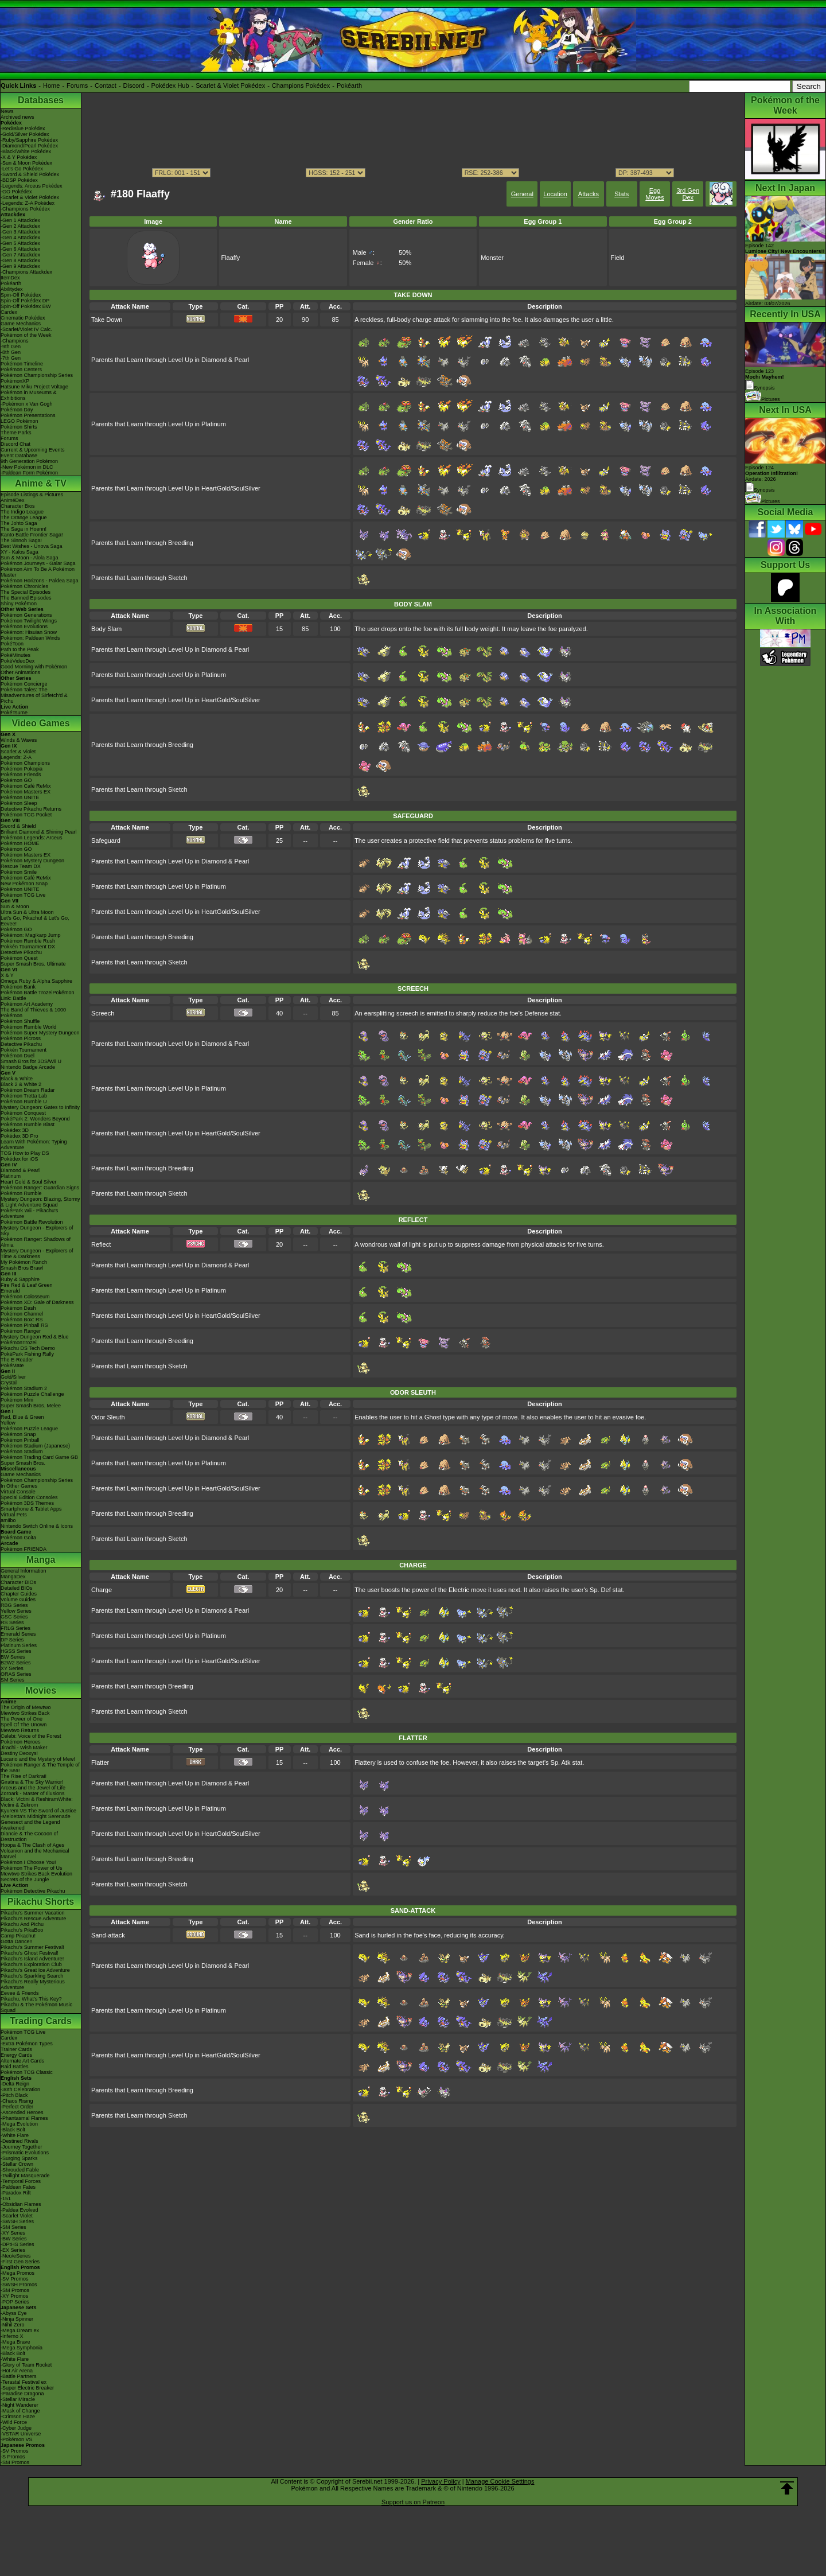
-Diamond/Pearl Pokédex (29, 146)
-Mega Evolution (19, 2124)
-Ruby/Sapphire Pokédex (29, 140)
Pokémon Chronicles (24, 586)
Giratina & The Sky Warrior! (32, 1782)
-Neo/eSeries (16, 2256)
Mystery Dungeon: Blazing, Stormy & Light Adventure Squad (40, 1202)
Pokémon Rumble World (28, 1027)
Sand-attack (108, 1935)
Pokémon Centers (21, 369)
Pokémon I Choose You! (28, 1862)
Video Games (40, 723)
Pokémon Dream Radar (28, 1090)
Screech (102, 1013)
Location (555, 193)
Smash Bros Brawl (22, 1268)
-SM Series (13, 2227)
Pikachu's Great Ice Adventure (35, 1970)
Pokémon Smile (19, 872)
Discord (134, 85)
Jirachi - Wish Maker (24, 1747)
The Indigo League (22, 512)
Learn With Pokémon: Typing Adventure (34, 1144)
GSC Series (14, 1617)
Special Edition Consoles (29, 1497)
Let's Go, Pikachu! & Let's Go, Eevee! (35, 921)
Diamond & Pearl (20, 1170)
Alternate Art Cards (22, 2061)
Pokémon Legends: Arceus (32, 837)
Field (618, 257)
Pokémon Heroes (21, 1742)
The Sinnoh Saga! (21, 540)
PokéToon (12, 644)
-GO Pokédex (16, 191)
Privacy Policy (440, 2481)
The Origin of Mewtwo (26, 1707)
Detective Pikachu (21, 952)
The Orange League (24, 517)
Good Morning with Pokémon (34, 667)
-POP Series (15, 2302)
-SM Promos (15, 2290)
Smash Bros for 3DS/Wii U (31, 1061)
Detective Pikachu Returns (31, 809)
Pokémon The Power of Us (31, 1868)
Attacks (588, 193)
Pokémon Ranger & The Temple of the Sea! (40, 1767)
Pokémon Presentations (28, 415)
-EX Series (13, 2250)
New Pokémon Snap (24, 883)
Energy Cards (16, 2055)
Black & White (17, 1078)
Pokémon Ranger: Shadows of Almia (36, 1242)
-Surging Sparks (19, 2158)
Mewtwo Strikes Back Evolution (36, 1874)
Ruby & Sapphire (20, 1279)
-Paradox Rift (16, 2193)
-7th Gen (11, 358)
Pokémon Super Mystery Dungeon (40, 1033)
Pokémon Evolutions (24, 626)
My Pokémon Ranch (24, 1262)
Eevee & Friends (20, 1993)
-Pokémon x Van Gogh (26, 404)
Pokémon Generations (26, 615)
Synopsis (760, 490)
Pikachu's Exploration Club (31, 1964)
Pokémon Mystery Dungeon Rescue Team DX (32, 863)
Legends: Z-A (16, 757)
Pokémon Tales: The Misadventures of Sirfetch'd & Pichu (34, 695)
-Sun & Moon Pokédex (26, 163)
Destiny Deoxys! (19, 1753)
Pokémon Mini (17, 1400)
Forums (77, 85)
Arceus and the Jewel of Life (33, 1788)
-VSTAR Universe (21, 2434)
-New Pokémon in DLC (27, 467)
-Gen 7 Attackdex (20, 255)
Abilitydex (12, 289)
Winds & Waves (19, 740)
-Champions (15, 341)
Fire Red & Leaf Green (27, 1285)
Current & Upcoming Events (33, 450)
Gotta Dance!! (17, 1941)
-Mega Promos (17, 2273)
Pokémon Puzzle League (29, 1428)
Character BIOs (18, 1582)
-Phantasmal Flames (24, 2118)
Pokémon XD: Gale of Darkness (37, 1302)
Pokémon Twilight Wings (29, 621)
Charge (101, 1589)
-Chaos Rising (17, 2101)
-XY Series (13, 2233)
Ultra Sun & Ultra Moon (27, 912)
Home (51, 85)
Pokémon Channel (22, 1314)
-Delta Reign (15, 2084)
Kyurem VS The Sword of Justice (38, 1811)
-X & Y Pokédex (19, 157)
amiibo (8, 1520)
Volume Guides (18, 1599)
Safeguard (105, 840)
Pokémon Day (17, 410)
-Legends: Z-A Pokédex (27, 203)
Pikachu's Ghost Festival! (30, 1953)
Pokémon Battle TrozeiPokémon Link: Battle (38, 995)
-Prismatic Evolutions (25, 2152)
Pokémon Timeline (22, 364)
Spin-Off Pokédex (21, 295)
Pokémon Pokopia (21, 769)
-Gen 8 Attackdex (20, 260)
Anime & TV (41, 483)
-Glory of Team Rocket (26, 2365)
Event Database (19, 455)
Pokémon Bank (18, 987)
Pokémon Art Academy (27, 1004)
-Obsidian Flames (21, 2204)
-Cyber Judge (16, 2428)
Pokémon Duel (17, 1056)
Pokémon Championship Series (37, 375)
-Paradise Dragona (22, 2393)
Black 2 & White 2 (21, 1084)
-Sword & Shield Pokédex (30, 174)
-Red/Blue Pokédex (23, 128)
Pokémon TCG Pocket (26, 815)
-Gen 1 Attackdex (20, 220)
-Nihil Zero (13, 2325)
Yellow (8, 1423)
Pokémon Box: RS (22, 1319)
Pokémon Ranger (21, 1331)
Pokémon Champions (25, 763)
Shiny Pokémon (19, 603)
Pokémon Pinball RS (24, 1325)
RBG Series (14, 1605)
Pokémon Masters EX (25, 792)
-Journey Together (21, 2147)
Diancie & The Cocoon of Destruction (29, 1836)
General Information (23, 1571)
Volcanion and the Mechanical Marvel (35, 1853)
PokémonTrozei (19, 1342)
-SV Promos (15, 2279)
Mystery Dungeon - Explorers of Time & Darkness (37, 1253)
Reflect (101, 1244)
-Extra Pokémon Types (27, 2043)
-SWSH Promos (19, 2284)
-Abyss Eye (14, 2313)
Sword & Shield (18, 826)
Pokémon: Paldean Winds (30, 638)
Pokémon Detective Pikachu (33, 1891)
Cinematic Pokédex (23, 318)
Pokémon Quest (19, 958)
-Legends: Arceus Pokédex (32, 186)
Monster (492, 257)
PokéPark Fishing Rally (27, 1354)
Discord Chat (15, 444)
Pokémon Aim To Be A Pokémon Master (38, 572)
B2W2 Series (16, 1663)
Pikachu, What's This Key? (31, 1999)
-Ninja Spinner (17, 2319)
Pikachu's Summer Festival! (32, 1947)
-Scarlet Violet (17, 2216)
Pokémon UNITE (20, 797)
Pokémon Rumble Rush (28, 941)
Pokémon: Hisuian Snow (29, 632)
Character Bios (18, 506)
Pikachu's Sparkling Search (32, 1976)
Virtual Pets (14, 1514)
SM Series (13, 1680)
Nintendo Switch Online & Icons (37, 1526)
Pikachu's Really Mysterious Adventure (33, 1984)
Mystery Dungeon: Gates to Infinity (40, 1107)
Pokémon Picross (21, 1038)
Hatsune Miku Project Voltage (34, 387)
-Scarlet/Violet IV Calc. (26, 329)
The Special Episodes (25, 592)
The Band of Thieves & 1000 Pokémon (33, 1012)
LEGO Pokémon (19, 421)
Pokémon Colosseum (25, 1296)
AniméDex (13, 500)
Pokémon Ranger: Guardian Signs (40, 1187)
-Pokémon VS (17, 2439)
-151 (6, 2198)
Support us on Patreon (413, 2502)
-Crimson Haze (18, 2416)
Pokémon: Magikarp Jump (31, 935)
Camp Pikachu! (18, 1936)
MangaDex (13, 1576)
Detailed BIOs (17, 1588)
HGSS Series (16, 1651)
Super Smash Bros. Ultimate (33, 964)
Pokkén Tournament (23, 1050)
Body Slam (106, 628)
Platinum (11, 1176)
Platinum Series (19, 1645)
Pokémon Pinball (20, 1440)
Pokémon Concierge (24, 684)
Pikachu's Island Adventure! (32, 1959)
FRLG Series (15, 1628)
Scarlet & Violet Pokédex (230, 85)
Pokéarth (349, 85)
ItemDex (10, 278)
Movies (40, 1690)
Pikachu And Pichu (22, 1924)
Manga (41, 1560)
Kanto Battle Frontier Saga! (32, 535)
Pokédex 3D (15, 1130)
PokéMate (12, 1365)
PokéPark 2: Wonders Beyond (35, 1119)
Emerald (10, 1291)
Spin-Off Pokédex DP (25, 300)
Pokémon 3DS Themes (27, 1503)
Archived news (17, 117)
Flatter (100, 1762)
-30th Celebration (20, 2089)
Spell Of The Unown (23, 1724)
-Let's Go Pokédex (22, 169)
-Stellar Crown (17, 2164)
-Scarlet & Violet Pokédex (30, 197)
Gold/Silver (13, 1377)
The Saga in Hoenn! (23, 529)
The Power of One (21, 1719)
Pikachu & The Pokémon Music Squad (36, 2007)
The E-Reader (17, 1360)
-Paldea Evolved (19, 2210)
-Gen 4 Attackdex (20, 237)
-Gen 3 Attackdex (20, 232)
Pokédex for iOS (19, 1159)
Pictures (762, 399)
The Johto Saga (19, 523)
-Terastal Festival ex (23, 2382)
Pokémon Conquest (23, 1113)
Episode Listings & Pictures (32, 494)
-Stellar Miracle (18, 2399)
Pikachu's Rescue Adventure (33, 1918)
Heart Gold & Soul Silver (29, 1182)
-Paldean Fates (18, 2187)
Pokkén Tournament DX (28, 947)
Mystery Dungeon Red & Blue (35, 1337)
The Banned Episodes (26, 598)
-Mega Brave (15, 2342)
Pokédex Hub (170, 85)
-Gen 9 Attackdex (20, 266)
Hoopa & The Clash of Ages (32, 1845)
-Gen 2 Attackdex (20, 226)
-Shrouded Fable (20, 2170)
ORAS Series (16, 1674)
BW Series (13, 1657)
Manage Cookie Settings (500, 2481)
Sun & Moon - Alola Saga (30, 558)
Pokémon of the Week (26, 335)
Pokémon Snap (18, 1434)
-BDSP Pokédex (19, 180)
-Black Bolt (13, 2130)
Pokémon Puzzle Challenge (32, 1394)
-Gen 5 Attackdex (20, 243)
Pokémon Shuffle (20, 1021)
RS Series (12, 1622)
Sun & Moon (15, 906)
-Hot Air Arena (17, 2370)
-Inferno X (12, 2336)
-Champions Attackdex (26, 272)
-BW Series (14, 2239)
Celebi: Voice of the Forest (31, 1736)
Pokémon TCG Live (23, 895)
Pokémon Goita (18, 1537)
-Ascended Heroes (22, 2112)
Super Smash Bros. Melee (31, 1405)
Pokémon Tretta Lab (24, 1096)
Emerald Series (18, 1634)
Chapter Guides (19, 1594)
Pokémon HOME (20, 843)
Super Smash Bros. (23, 1463)
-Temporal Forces (21, 2181)
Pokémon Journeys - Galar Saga (38, 563)
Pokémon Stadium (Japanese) (35, 1446)
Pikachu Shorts (40, 1901)
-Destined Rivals (19, 2141)
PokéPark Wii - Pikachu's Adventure (29, 1213)
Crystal (9, 1383)
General (522, 193)
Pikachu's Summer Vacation (33, 1913)
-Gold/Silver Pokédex (25, 134)
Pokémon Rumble (21, 1193)
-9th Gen (11, 346)
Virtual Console (18, 1492)
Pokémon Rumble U (24, 1101)
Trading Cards (41, 2021)
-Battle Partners (19, 2376)
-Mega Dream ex (20, 2330)
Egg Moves (654, 194)
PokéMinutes (15, 655)
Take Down (106, 319)
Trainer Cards (16, 2049)
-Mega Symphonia (21, 2348)
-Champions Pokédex (25, 209)
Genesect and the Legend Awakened (30, 1825)
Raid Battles (15, 2066)
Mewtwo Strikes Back (25, 1713)
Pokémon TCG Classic (27, 2072)
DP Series (12, 1640)
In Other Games (19, 1486)
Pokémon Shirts (19, 427)
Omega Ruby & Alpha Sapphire (36, 981)
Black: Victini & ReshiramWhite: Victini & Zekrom (37, 1802)
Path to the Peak (20, 649)
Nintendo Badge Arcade (28, 1067)
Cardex (9, 312)
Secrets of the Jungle (25, 1879)
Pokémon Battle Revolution (32, 1222)
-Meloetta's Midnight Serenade (36, 1816)
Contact (105, 85)
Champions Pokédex (301, 85)
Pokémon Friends (21, 774)
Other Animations (20, 672)
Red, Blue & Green (22, 1417)
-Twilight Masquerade (25, 2175)
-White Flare (15, 2135)
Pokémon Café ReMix (26, 786)
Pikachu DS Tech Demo (28, 1348)
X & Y (7, 975)
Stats (621, 193)
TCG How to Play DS (25, 1153)
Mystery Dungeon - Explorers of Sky (37, 1230)
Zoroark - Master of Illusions (33, 1793)
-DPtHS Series (17, 2244)
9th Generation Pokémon (29, 461)
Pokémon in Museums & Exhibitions (29, 395)
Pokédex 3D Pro (19, 1136)
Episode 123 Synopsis (764, 379)
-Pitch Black (14, 2095)
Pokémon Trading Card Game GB (39, 1457)
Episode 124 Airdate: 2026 (771, 473)
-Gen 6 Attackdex (20, 249)
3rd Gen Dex (687, 194)
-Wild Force (14, 2422)
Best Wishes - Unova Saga (32, 546)
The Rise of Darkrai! (23, 1776)
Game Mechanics (21, 323)
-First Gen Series (20, 2261)
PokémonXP (15, 381)
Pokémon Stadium (22, 1451)
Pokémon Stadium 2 (24, 1388)
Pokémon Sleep (19, 803)
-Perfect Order (17, 2107)
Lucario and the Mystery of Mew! (38, 1759)
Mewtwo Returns (20, 1730)
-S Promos (13, 2457)
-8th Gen (11, 352)
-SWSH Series (17, 2221)
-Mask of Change (20, 2411)
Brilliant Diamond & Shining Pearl (39, 832)
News (7, 111)
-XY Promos (14, 2296)
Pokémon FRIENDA (23, 1549)
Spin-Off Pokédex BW (25, 306)
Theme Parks (16, 432)
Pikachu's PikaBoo (22, 1930)
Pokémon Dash (18, 1308)
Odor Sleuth (108, 1417)
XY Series (12, 1668)
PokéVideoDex (17, 661)
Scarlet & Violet (18, 751)
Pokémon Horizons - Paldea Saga (40, 580)
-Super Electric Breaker (27, 2388)
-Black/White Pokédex (26, 151)
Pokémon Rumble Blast (27, 1124)
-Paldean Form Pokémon (29, 473)
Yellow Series (16, 1611)
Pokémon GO (16, 780)
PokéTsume (14, 712)
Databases (41, 100)
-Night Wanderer (19, 2405)
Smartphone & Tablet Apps (31, 1509)
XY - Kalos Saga (19, 552)
